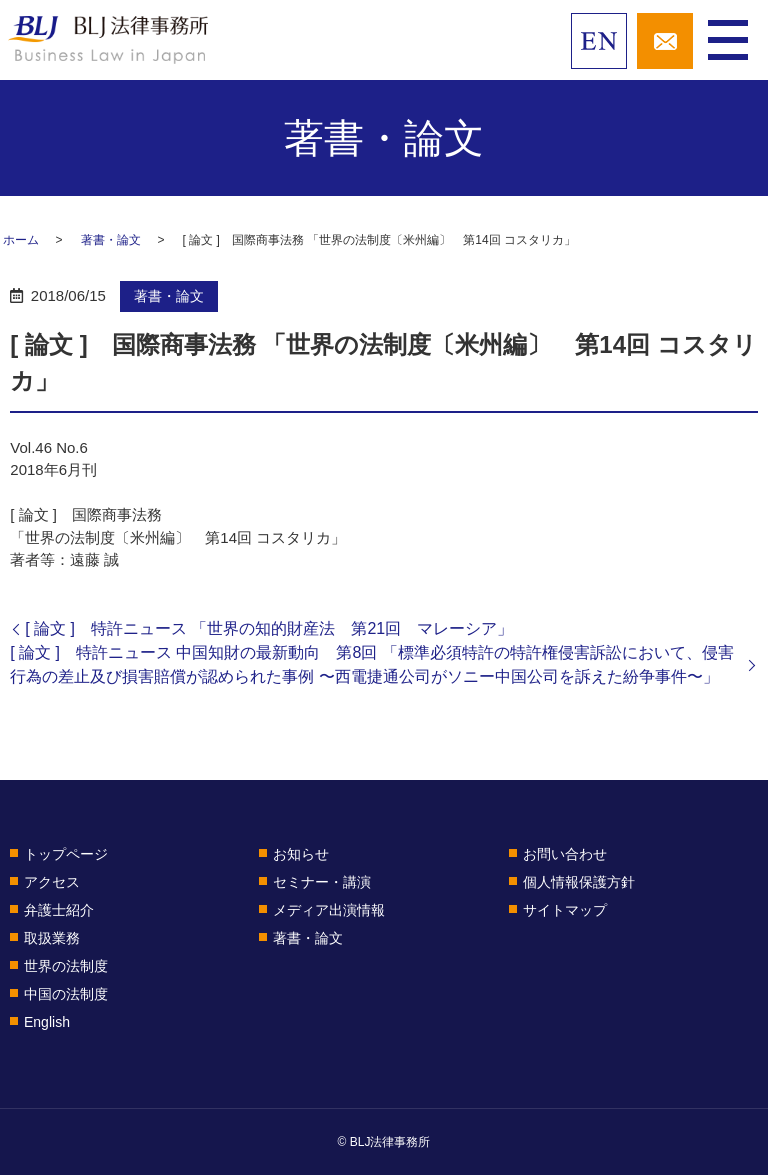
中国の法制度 (66, 994)
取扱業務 (52, 938)
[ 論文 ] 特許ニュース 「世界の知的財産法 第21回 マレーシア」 (269, 628)
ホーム (21, 240)
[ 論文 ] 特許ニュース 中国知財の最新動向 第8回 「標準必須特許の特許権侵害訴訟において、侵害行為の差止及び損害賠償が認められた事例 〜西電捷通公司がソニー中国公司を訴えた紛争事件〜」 (372, 664)
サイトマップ (565, 910)
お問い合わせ (565, 854)
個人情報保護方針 (579, 882)
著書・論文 (111, 240)
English (47, 1022)
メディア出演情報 (329, 910)
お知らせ (301, 854)
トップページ (66, 854)
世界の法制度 (66, 966)
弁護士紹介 (59, 910)
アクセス (52, 882)
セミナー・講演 (322, 882)
